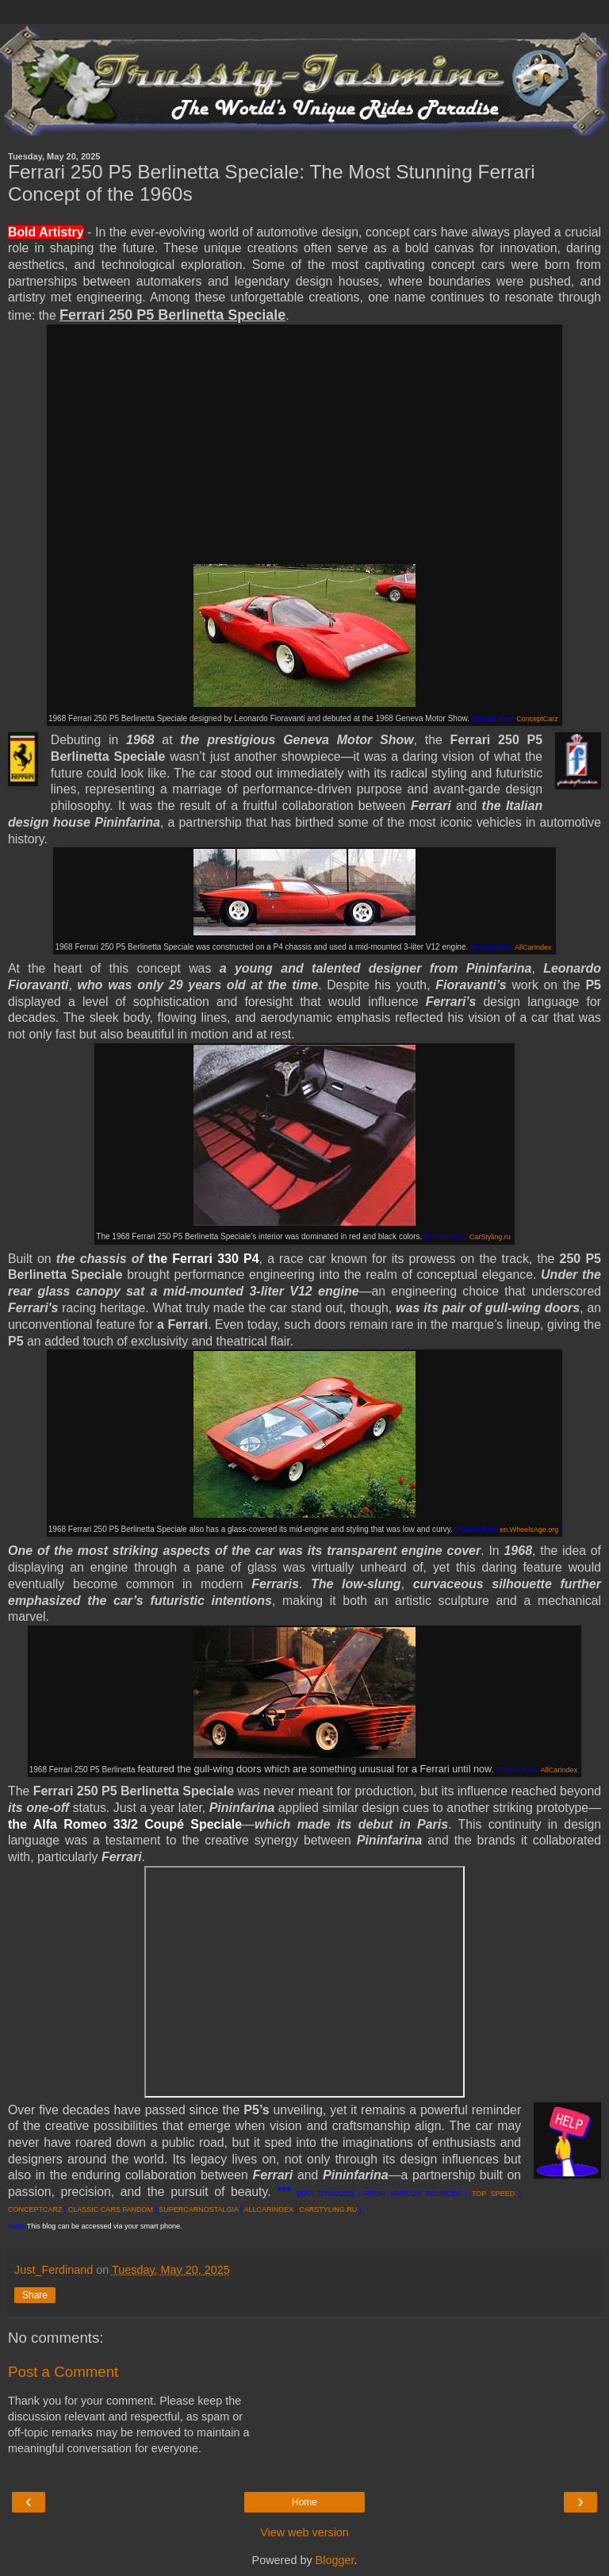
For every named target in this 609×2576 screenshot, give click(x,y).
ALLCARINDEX (268, 2209)
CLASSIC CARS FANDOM (110, 2209)
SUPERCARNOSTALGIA (198, 2209)
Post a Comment (63, 2371)
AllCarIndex (533, 947)
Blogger (335, 2560)
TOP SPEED (493, 2194)
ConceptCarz (537, 719)
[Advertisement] (304, 445)
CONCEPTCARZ (35, 2209)
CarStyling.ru (490, 1237)
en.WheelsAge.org (529, 1530)
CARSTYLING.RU (328, 2209)
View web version (304, 2532)
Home (304, 2502)
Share (35, 2295)
